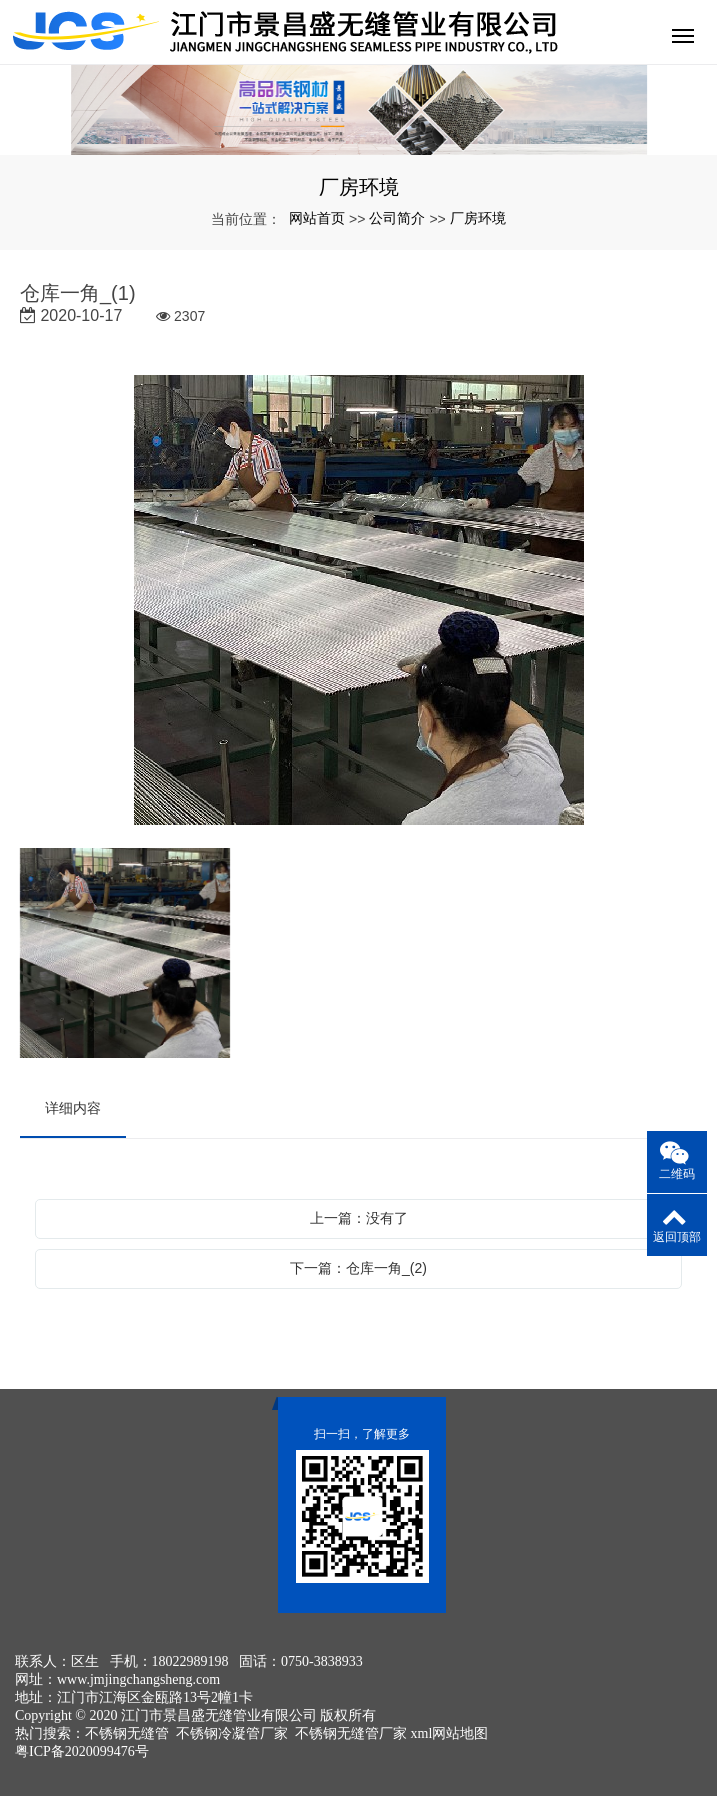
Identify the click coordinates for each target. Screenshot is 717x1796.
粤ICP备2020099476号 (82, 1751)
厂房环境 (478, 218)
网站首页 (317, 218)
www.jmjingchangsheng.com (138, 1679)
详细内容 (73, 1108)
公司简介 (397, 218)
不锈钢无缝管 (127, 1733)
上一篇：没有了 (359, 1218)
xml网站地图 (450, 1733)
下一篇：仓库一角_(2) (358, 1268)
